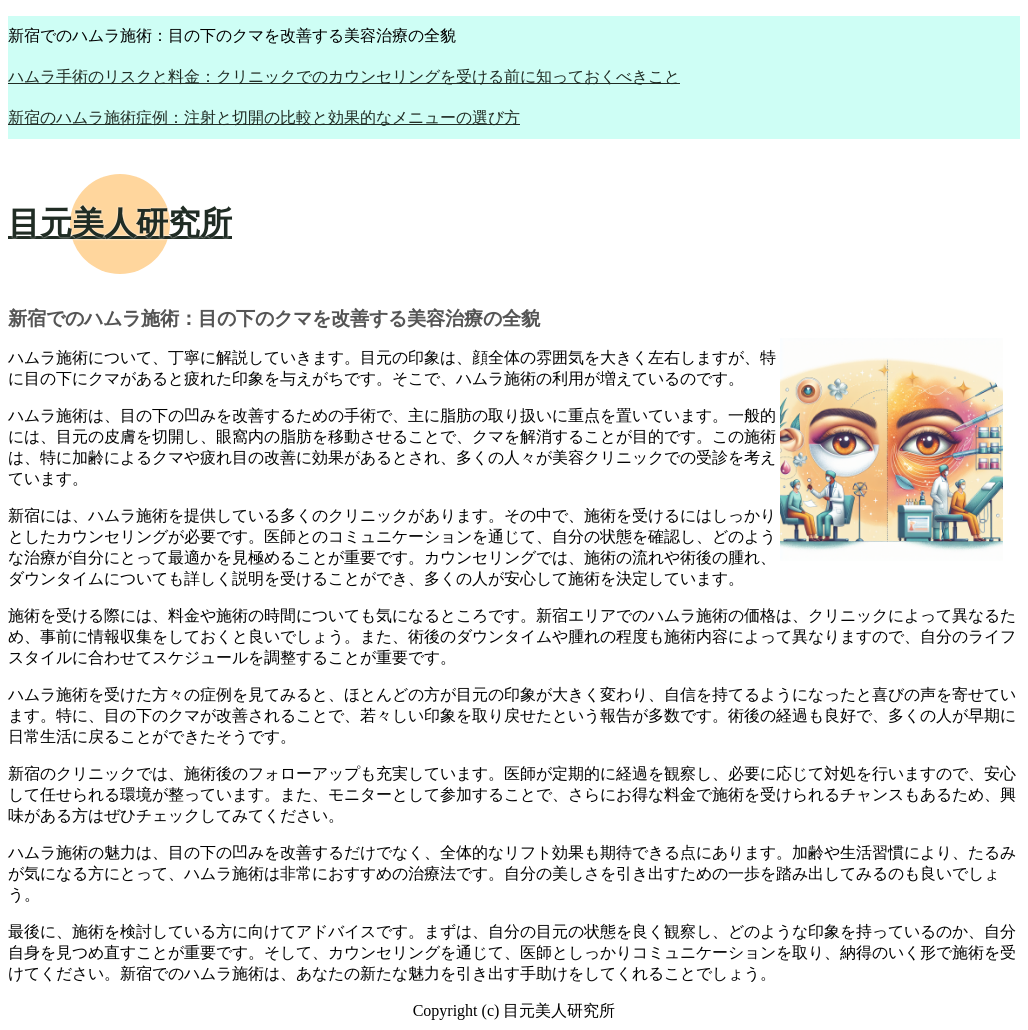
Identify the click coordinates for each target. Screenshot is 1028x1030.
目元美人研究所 (120, 223)
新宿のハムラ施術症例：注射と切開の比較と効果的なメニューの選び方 (264, 117)
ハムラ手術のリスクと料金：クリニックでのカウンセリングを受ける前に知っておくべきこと (344, 76)
